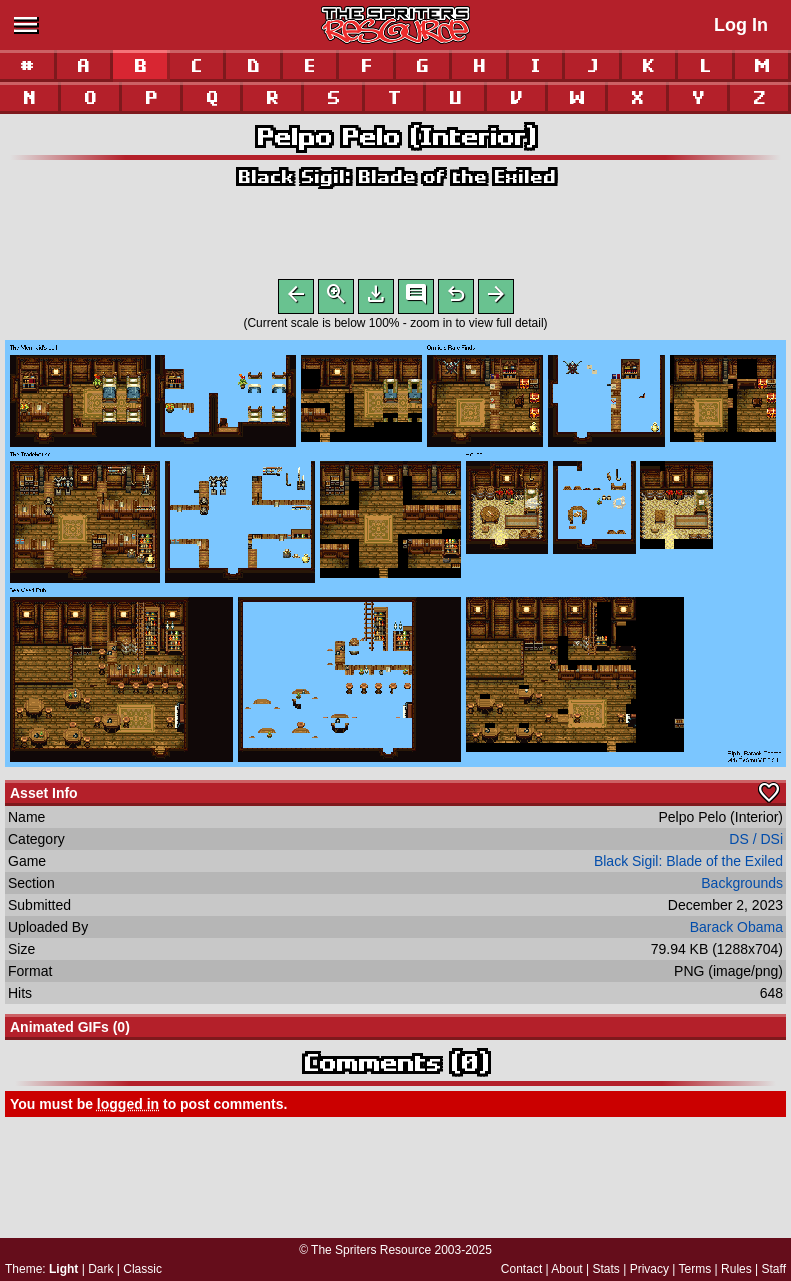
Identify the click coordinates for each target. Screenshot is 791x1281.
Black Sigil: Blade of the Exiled (396, 176)
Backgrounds (742, 887)
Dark (100, 1269)
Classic (142, 1269)
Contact (521, 1269)
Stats (606, 1269)
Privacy (649, 1269)
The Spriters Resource (371, 1250)
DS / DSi (756, 843)
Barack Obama (736, 931)
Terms (695, 1269)
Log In (741, 25)
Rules (736, 1269)
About (566, 1269)
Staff (774, 1269)
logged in (128, 1108)
